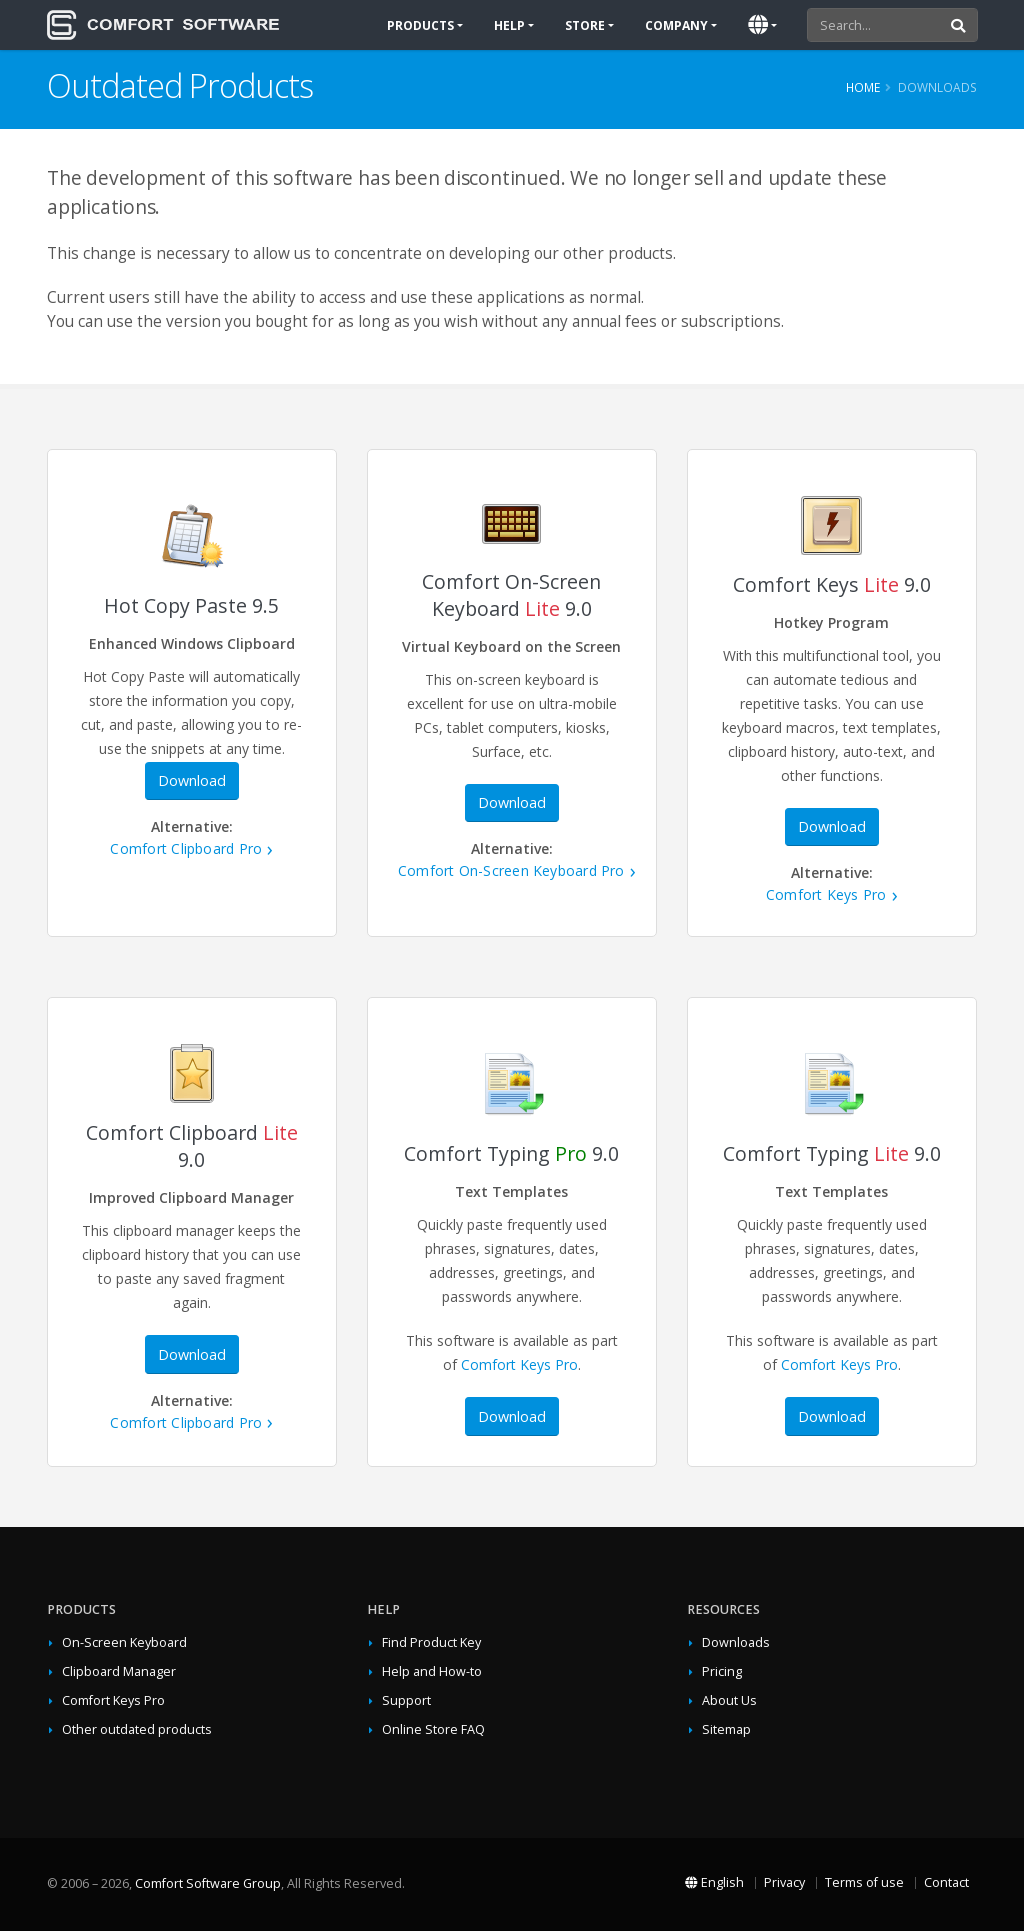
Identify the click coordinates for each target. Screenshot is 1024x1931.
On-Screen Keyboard (124, 1642)
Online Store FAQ (433, 1729)
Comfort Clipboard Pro (186, 848)
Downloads (736, 1642)
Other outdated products (137, 1729)
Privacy (784, 1882)
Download (192, 780)
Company (676, 25)
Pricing (722, 1671)
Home (863, 87)
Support (406, 1700)
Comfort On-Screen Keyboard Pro (511, 870)
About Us (729, 1700)
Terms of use (864, 1882)
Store (585, 25)
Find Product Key (431, 1642)
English (714, 1882)
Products (420, 25)
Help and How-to (432, 1671)
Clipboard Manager (119, 1671)
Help (509, 25)
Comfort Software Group (208, 1883)
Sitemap (726, 1729)
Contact (946, 1882)
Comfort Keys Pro (826, 894)
